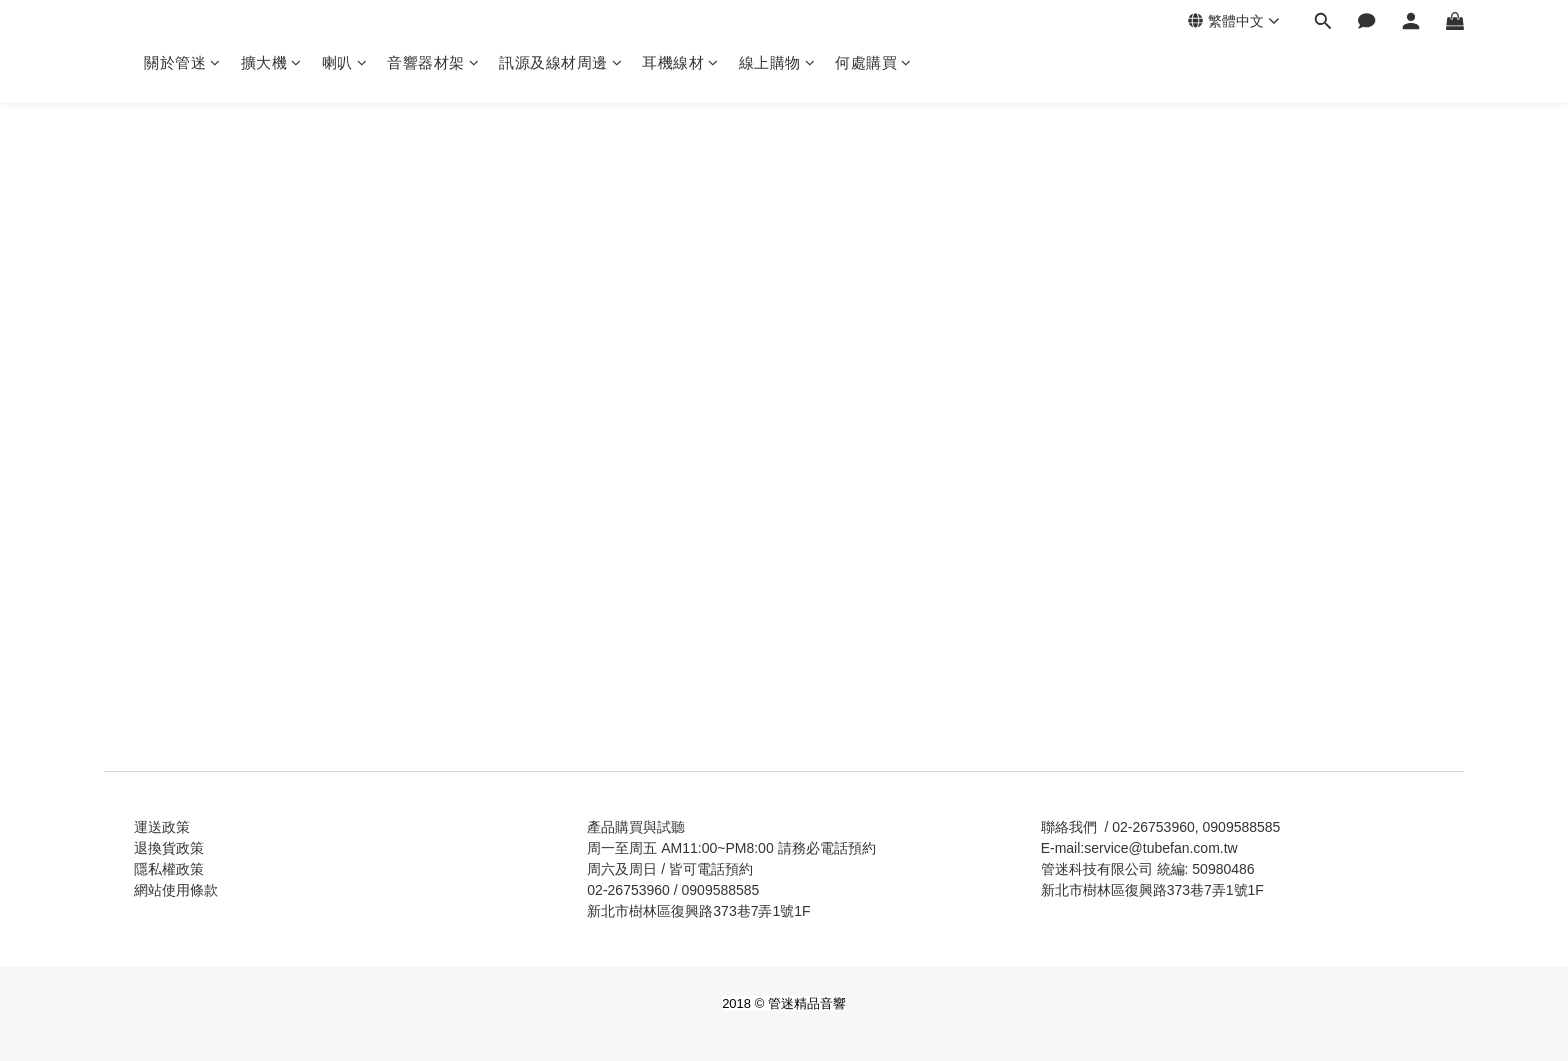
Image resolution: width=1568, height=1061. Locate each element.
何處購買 (873, 62)
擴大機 (271, 62)
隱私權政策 (169, 869)
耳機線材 (680, 62)
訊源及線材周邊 (560, 62)
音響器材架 (433, 62)
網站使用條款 (176, 890)
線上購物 (777, 62)
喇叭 (345, 62)
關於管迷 (182, 62)
